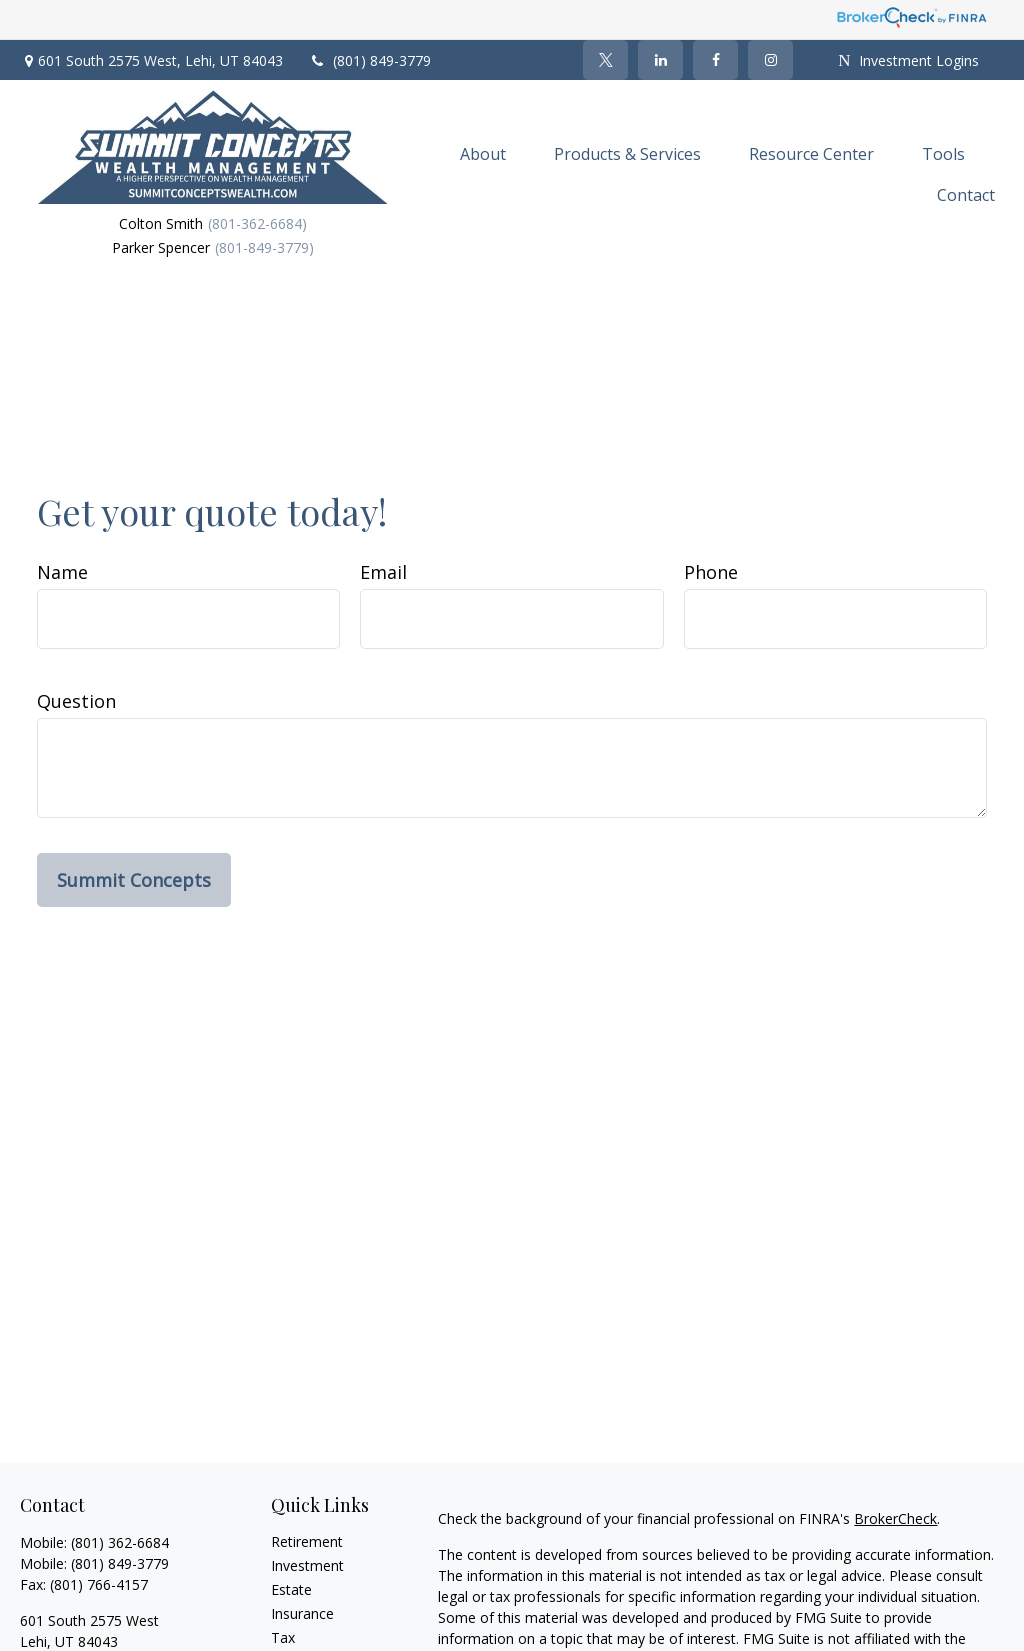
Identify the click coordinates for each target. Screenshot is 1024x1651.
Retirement (307, 1541)
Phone (711, 572)
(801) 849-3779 (369, 60)
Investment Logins (908, 60)
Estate (291, 1589)
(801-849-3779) (264, 247)
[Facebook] (715, 60)
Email (383, 572)
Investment (307, 1565)
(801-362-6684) (257, 223)
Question (76, 701)
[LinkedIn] (660, 60)
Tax (283, 1637)
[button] (483, 153)
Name (62, 572)
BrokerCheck (895, 1518)
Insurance (302, 1613)
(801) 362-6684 (120, 1542)
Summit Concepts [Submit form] (134, 880)
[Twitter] (605, 60)
